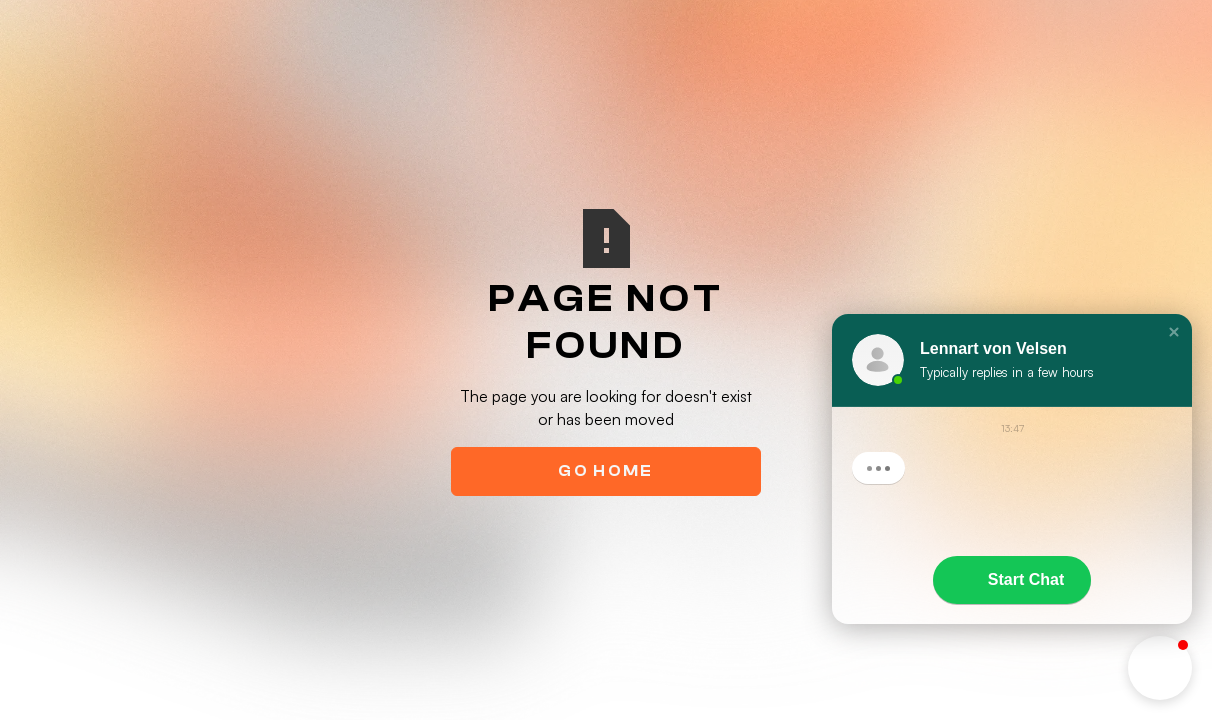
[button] (1174, 332)
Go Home (605, 471)
